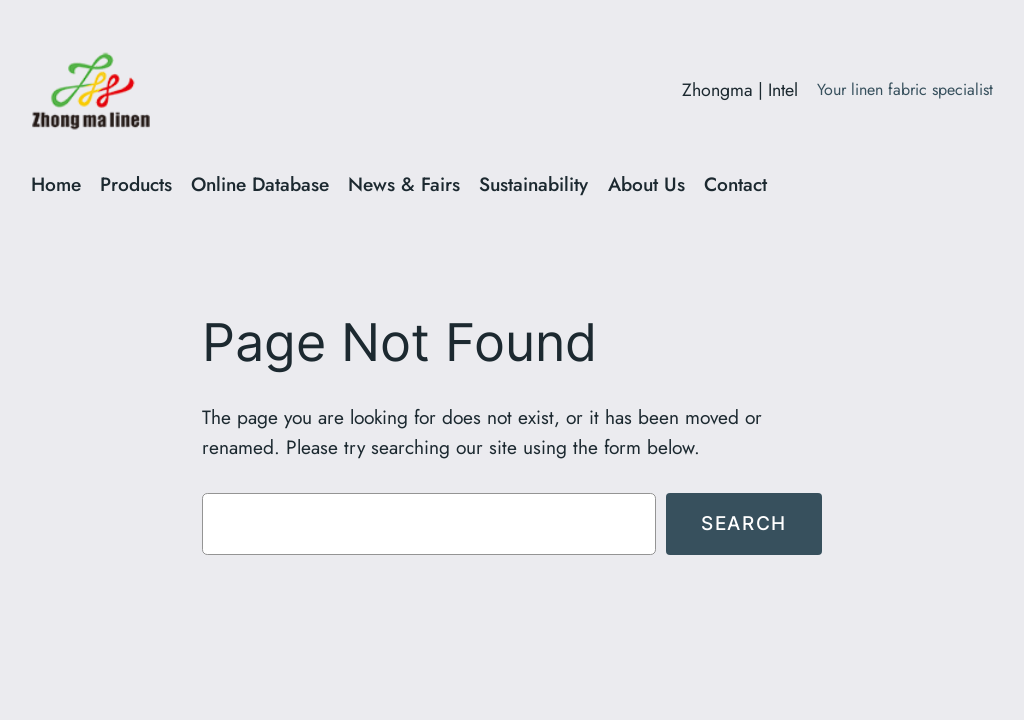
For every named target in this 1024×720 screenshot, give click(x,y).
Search (744, 523)
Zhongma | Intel (740, 90)
